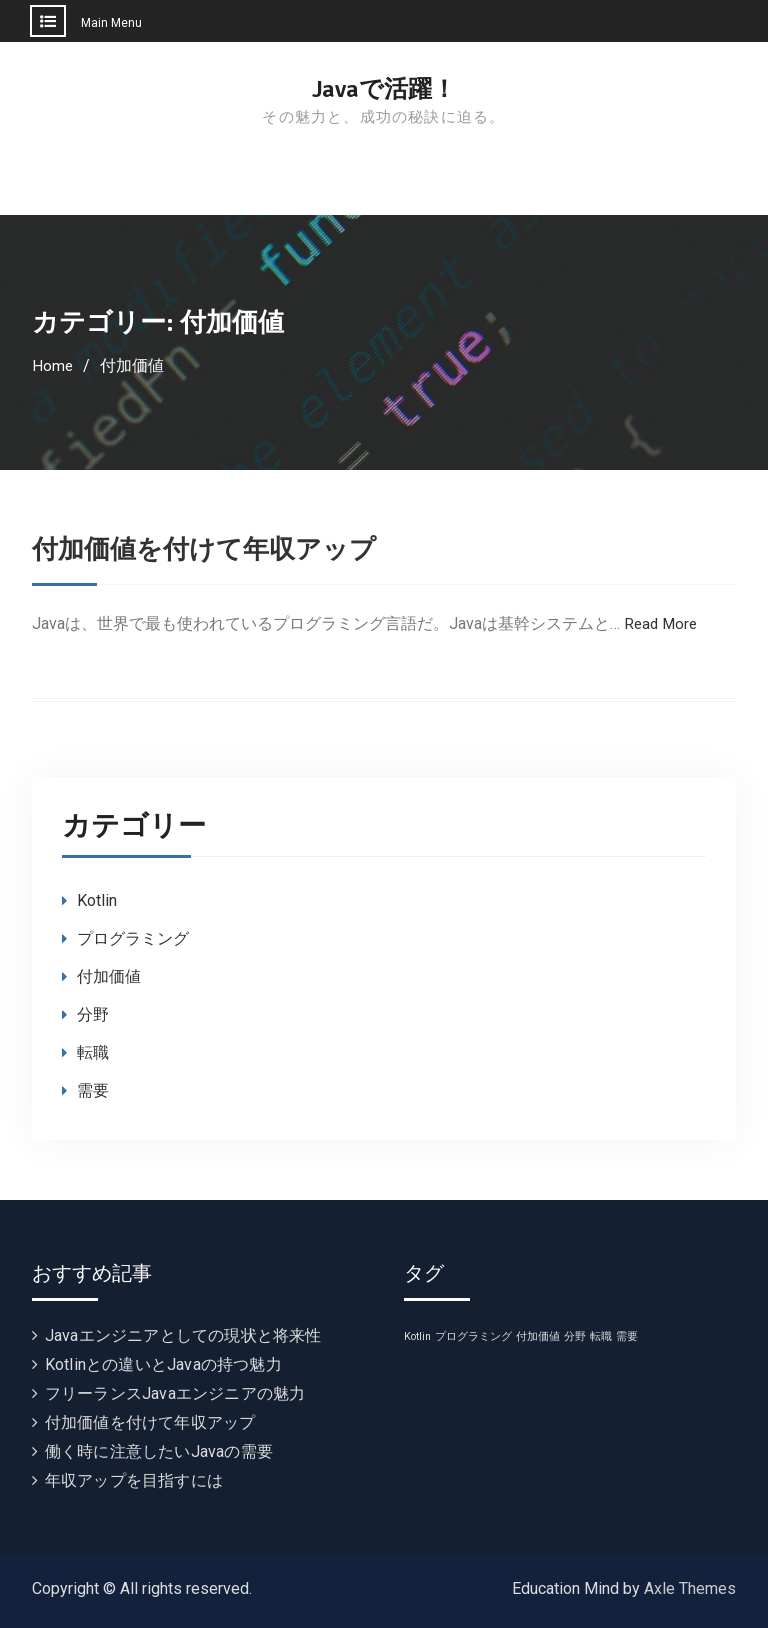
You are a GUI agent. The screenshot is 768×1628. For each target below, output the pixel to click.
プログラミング (133, 938)
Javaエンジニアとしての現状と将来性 (183, 1335)
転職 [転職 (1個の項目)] (601, 1336)
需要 (93, 1090)
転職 (93, 1052)
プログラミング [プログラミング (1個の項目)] (473, 1336)
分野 (93, 1014)
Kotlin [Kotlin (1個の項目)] (417, 1336)
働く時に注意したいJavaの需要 (159, 1451)
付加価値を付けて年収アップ (217, 549)
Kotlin (97, 900)
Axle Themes (690, 1588)
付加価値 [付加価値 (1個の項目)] (538, 1336)
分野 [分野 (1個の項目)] (575, 1336)
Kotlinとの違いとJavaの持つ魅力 (163, 1364)
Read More (662, 623)
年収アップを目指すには (134, 1480)
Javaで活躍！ (384, 89)
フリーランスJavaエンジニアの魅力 (175, 1393)
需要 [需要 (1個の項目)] (627, 1336)
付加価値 (109, 976)
